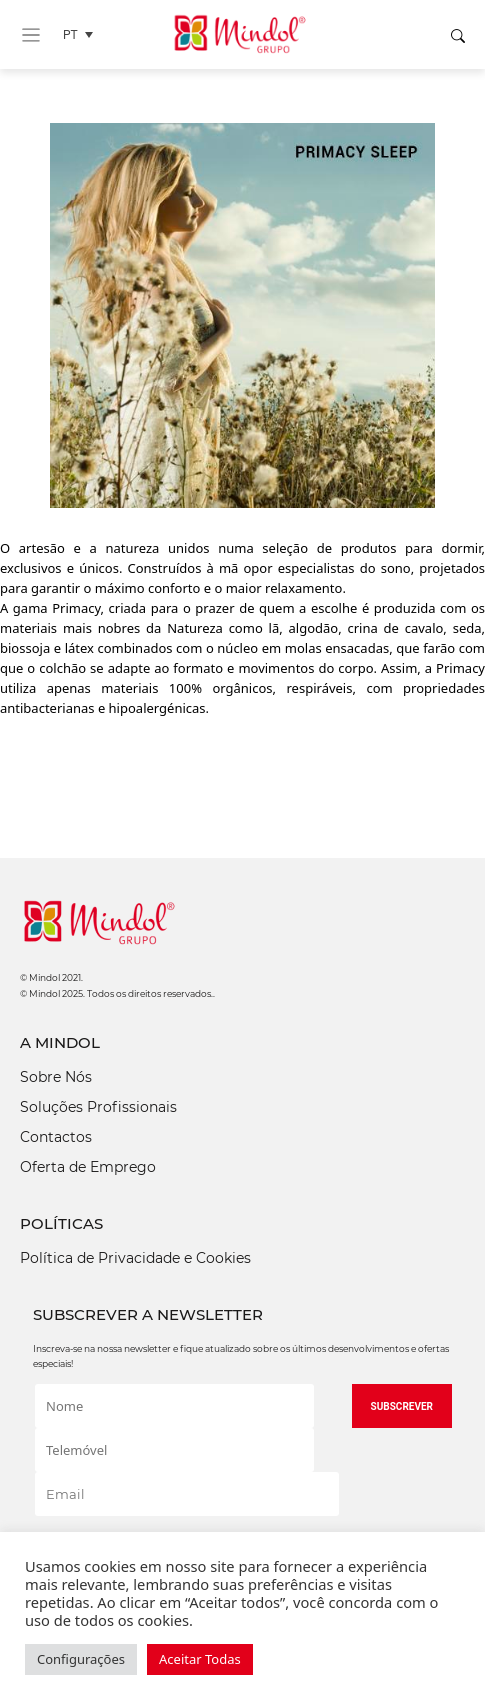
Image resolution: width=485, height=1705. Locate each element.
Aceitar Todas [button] (200, 1659)
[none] (83, 34)
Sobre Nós (56, 1077)
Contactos (56, 1137)
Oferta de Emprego (88, 1167)
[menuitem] (83, 34)
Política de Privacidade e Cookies (135, 1258)
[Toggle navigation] (31, 35)
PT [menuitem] (70, 35)
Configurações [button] (81, 1659)
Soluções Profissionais (98, 1107)
